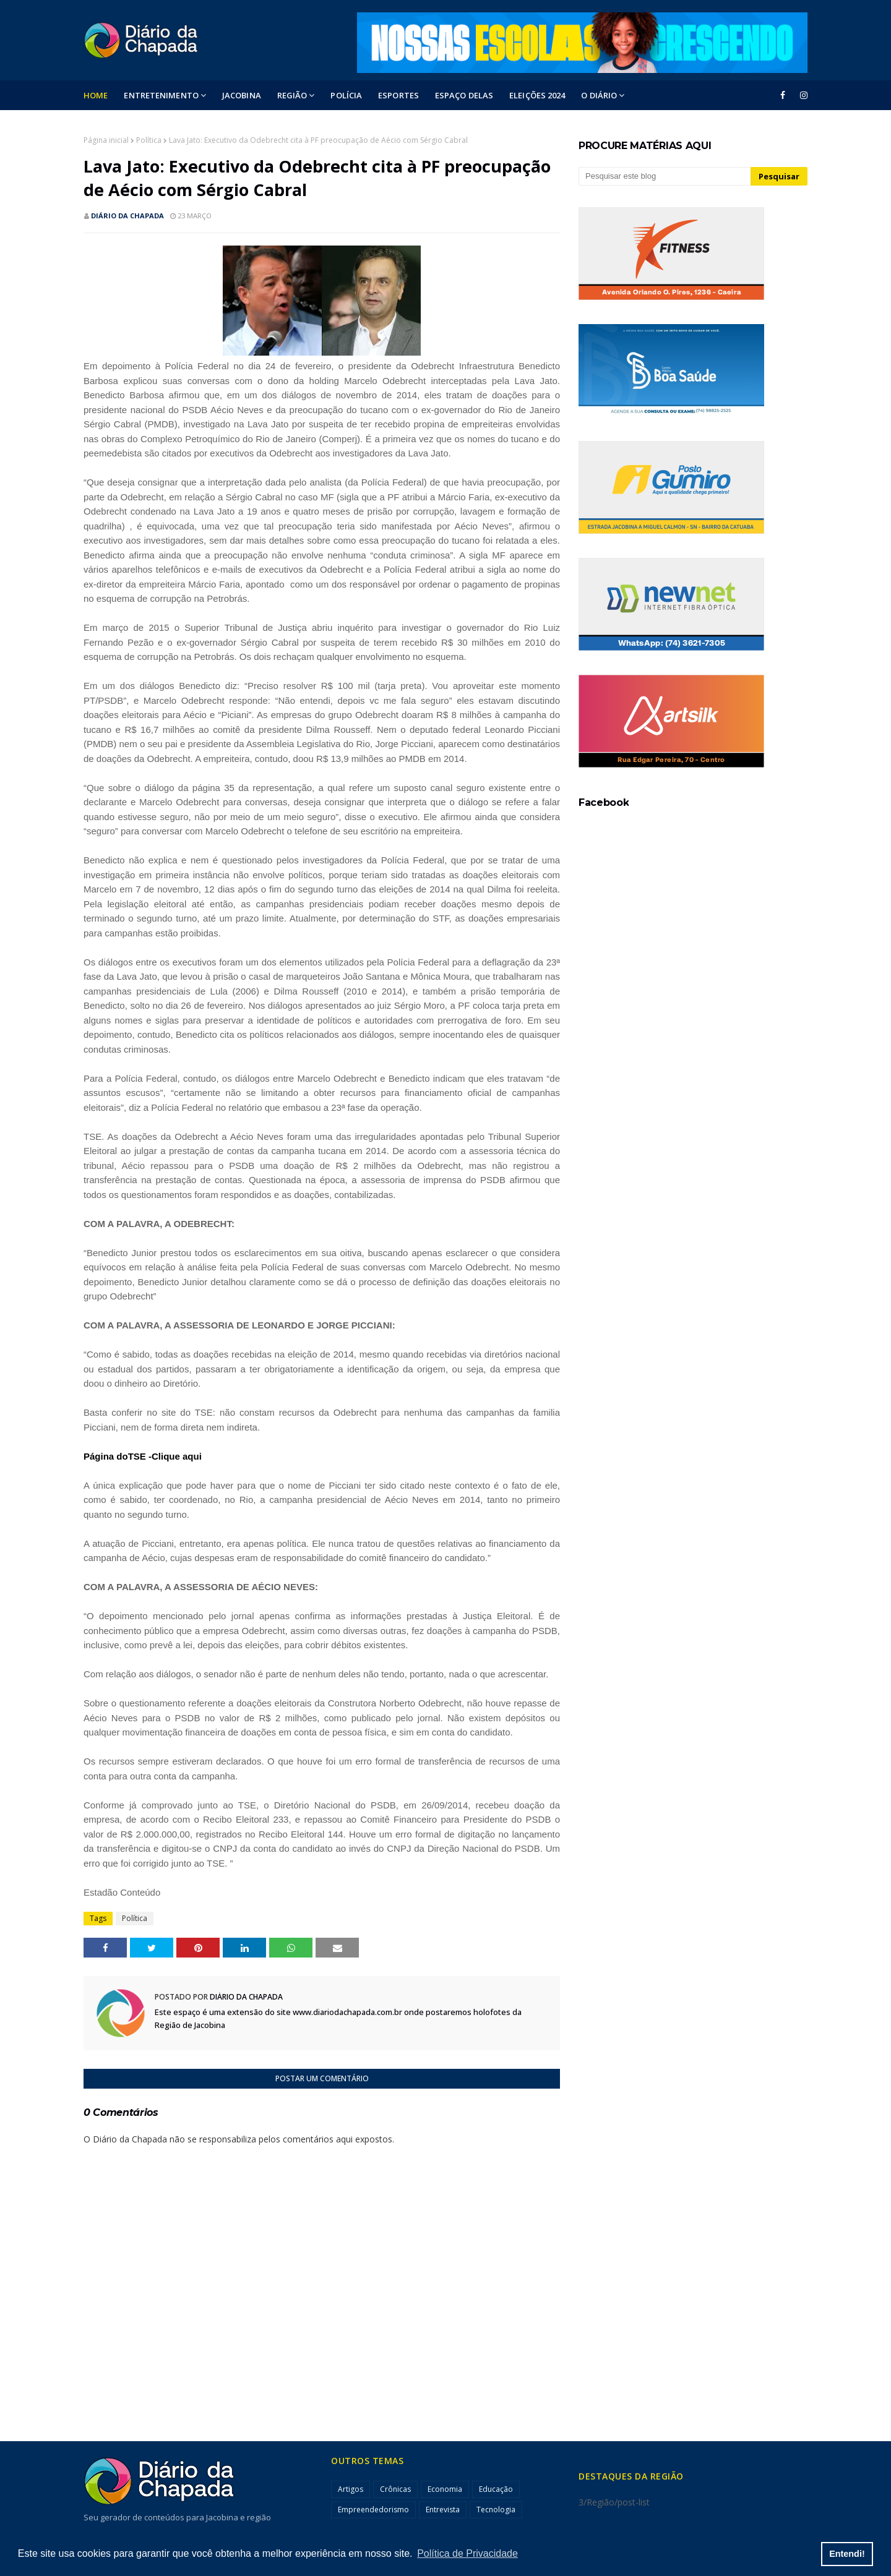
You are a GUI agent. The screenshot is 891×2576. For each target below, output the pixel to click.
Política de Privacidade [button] (467, 2553)
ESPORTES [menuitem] (398, 95)
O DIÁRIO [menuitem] (599, 95)
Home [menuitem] (96, 95)
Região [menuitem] (292, 95)
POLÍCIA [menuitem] (346, 95)
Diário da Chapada (127, 215)
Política (148, 140)
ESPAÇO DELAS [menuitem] (464, 95)
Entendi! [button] (847, 2554)
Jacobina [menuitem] (241, 95)
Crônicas (395, 2489)
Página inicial (106, 140)
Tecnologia (495, 2509)
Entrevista (443, 2509)
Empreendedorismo (373, 2509)
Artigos (350, 2489)
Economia (445, 2489)
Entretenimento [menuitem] (161, 95)
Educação (496, 2489)
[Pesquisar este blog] (665, 176)
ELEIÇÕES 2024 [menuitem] (537, 95)
